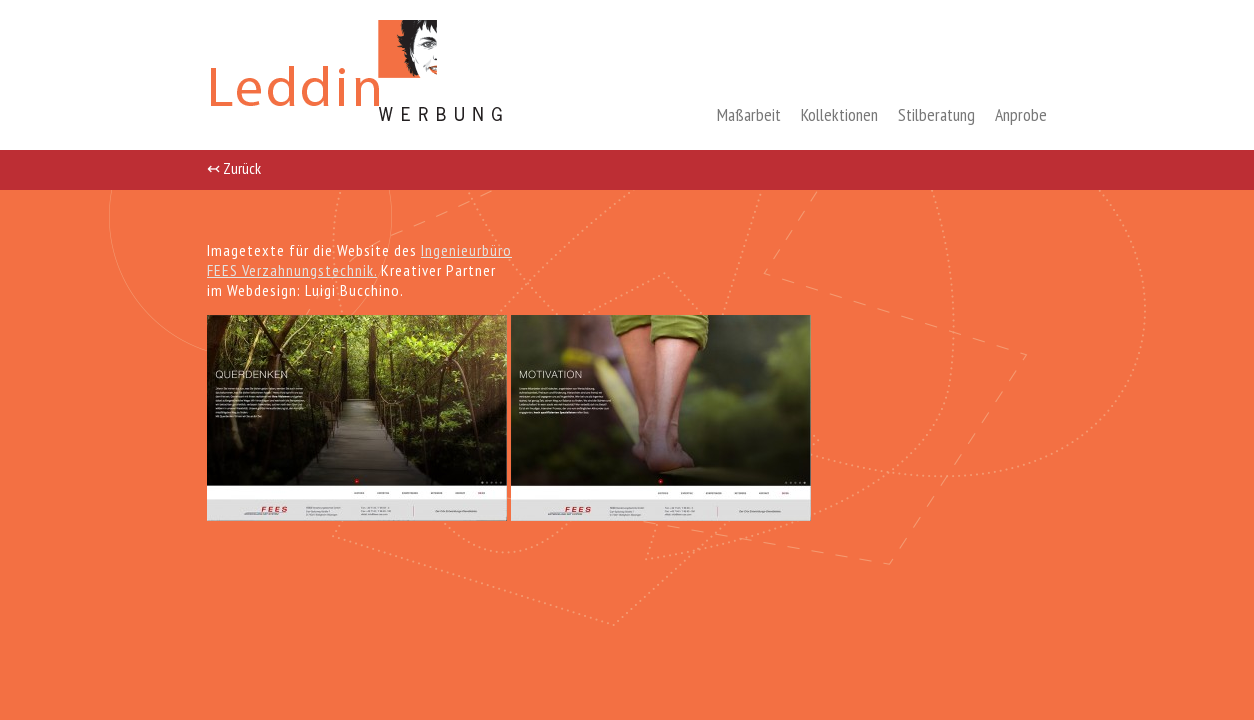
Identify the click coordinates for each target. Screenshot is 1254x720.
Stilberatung (936, 114)
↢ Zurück (234, 167)
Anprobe (1021, 114)
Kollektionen (839, 114)
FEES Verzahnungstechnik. (292, 270)
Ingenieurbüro (466, 250)
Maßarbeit (749, 114)
